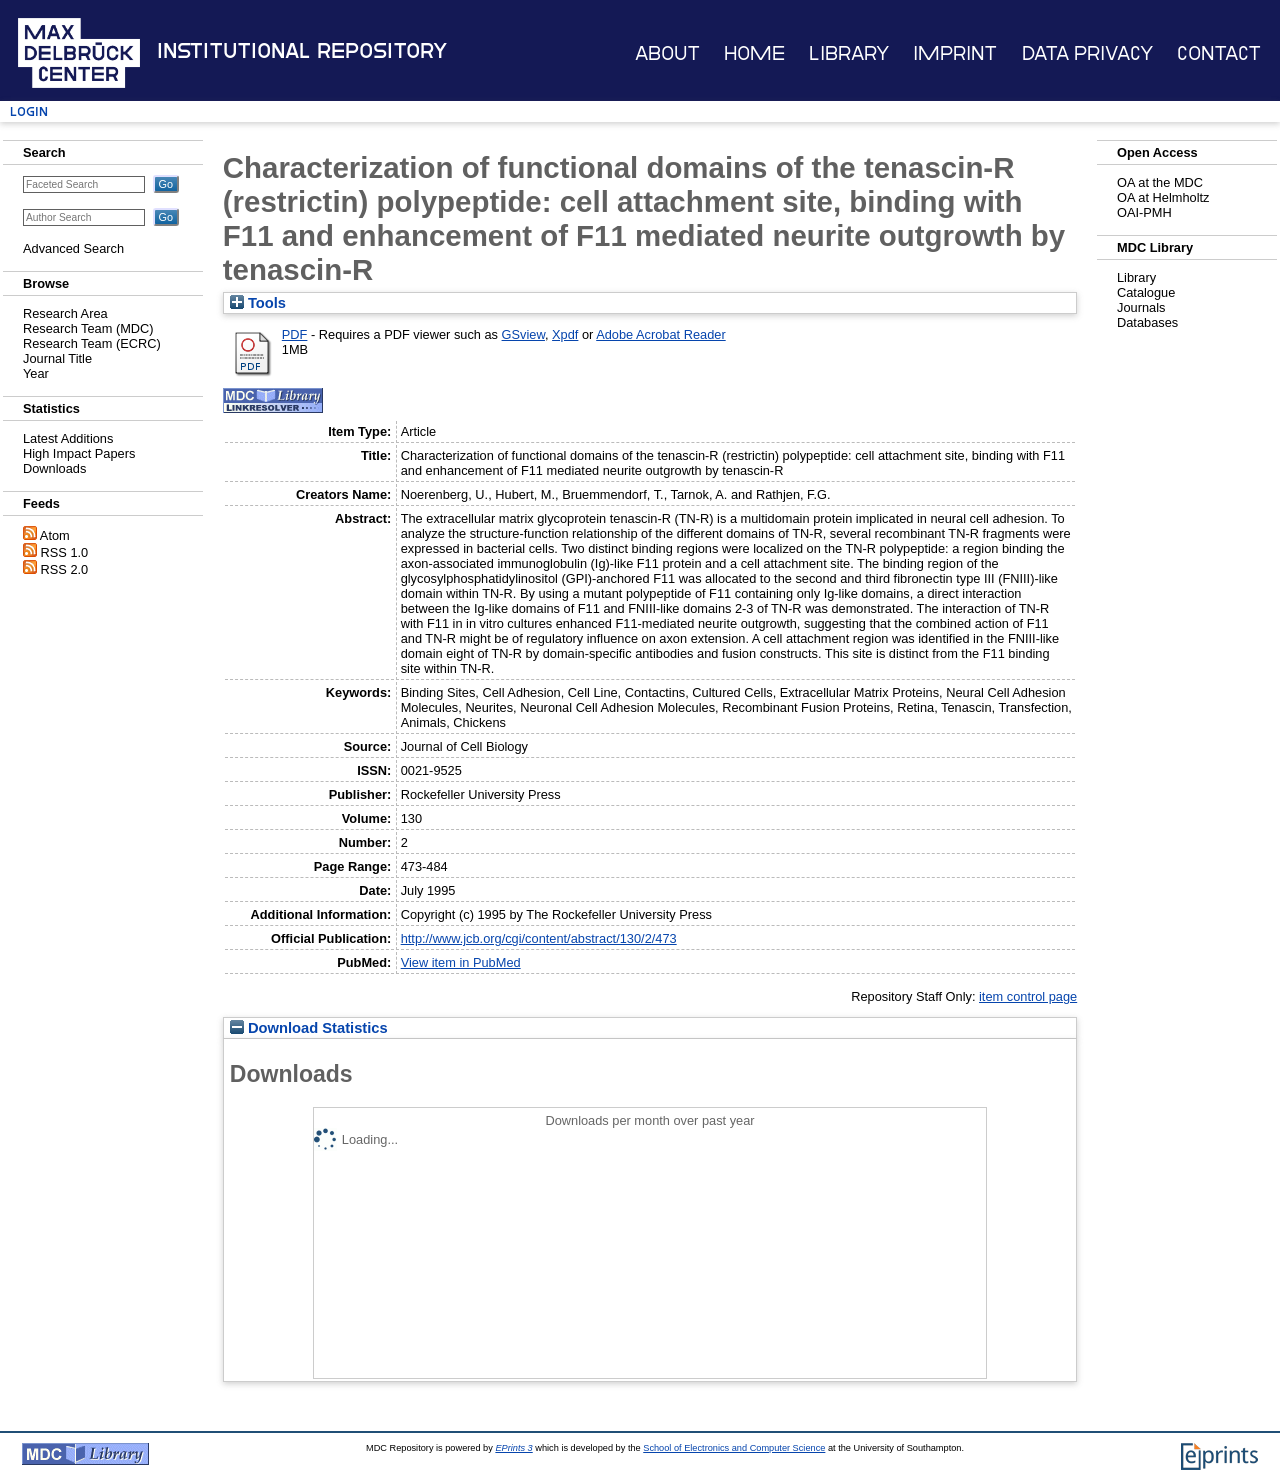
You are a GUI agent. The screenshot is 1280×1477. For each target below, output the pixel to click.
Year (36, 373)
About (667, 53)
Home (754, 53)
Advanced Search (73, 248)
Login (29, 111)
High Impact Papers (79, 453)
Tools (258, 303)
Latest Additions (68, 438)
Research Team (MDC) (88, 328)
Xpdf (565, 334)
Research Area (65, 313)
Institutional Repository (302, 51)
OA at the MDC (1160, 182)
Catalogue (1146, 292)
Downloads (54, 468)
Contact (1219, 53)
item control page (1028, 996)
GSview (523, 334)
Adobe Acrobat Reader (660, 334)
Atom (55, 535)
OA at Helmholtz (1163, 197)
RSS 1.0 (65, 552)
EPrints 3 (513, 1448)
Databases (1147, 322)
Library (849, 53)
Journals (1141, 307)
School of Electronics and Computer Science (734, 1448)
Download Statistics (309, 1028)
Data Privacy (1087, 53)
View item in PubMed (461, 962)
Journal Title (57, 358)
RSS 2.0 (65, 569)
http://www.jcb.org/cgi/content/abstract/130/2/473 (539, 938)
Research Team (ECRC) (92, 343)
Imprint (955, 53)
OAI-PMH (1144, 212)
